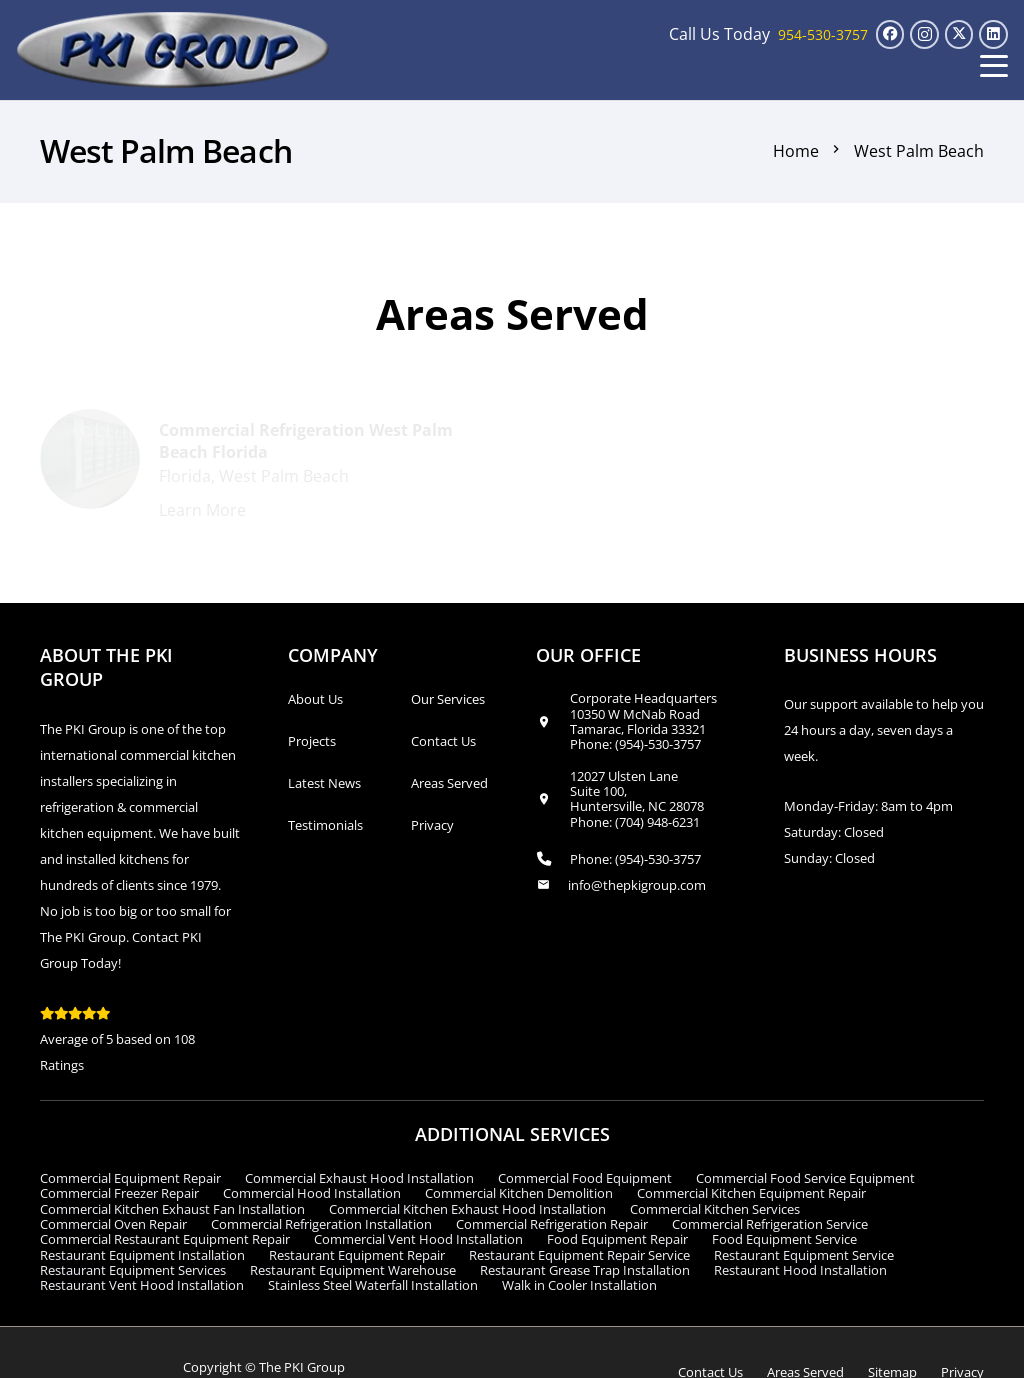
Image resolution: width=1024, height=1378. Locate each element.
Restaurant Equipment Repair (357, 1255)
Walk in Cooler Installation (579, 1285)
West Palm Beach (284, 477)
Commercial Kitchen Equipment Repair (751, 1193)
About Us (315, 699)
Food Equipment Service (784, 1239)
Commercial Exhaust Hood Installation (359, 1178)
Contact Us (443, 741)
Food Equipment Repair (617, 1239)
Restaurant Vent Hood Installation (142, 1285)
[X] (959, 34)
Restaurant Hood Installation (800, 1270)
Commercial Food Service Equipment (805, 1178)
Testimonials (325, 825)
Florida (185, 477)
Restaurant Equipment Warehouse (353, 1270)
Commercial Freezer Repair (119, 1193)
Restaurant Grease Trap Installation (585, 1270)
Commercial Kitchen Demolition (519, 1193)
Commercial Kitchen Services (715, 1209)
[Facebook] (890, 34)
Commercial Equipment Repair (130, 1178)
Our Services (448, 699)
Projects (312, 741)
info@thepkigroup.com (637, 885)
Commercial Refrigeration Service (770, 1224)
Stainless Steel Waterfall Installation (373, 1285)
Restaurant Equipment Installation (142, 1255)
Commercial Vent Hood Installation (418, 1239)
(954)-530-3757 (658, 744)
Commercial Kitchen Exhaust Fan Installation (172, 1209)
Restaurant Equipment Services (133, 1270)
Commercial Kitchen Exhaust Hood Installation (467, 1209)
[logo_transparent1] (173, 50)
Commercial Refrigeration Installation (321, 1224)
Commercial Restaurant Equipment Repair (165, 1239)
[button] (994, 66)
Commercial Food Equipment (585, 1178)
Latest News (324, 783)
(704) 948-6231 (657, 822)
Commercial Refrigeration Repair (552, 1224)
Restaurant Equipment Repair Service (579, 1255)
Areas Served (449, 783)
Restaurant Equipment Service (804, 1255)
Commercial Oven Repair (113, 1224)
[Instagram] (924, 34)
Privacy (432, 825)
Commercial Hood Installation (312, 1193)
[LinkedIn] (993, 34)
